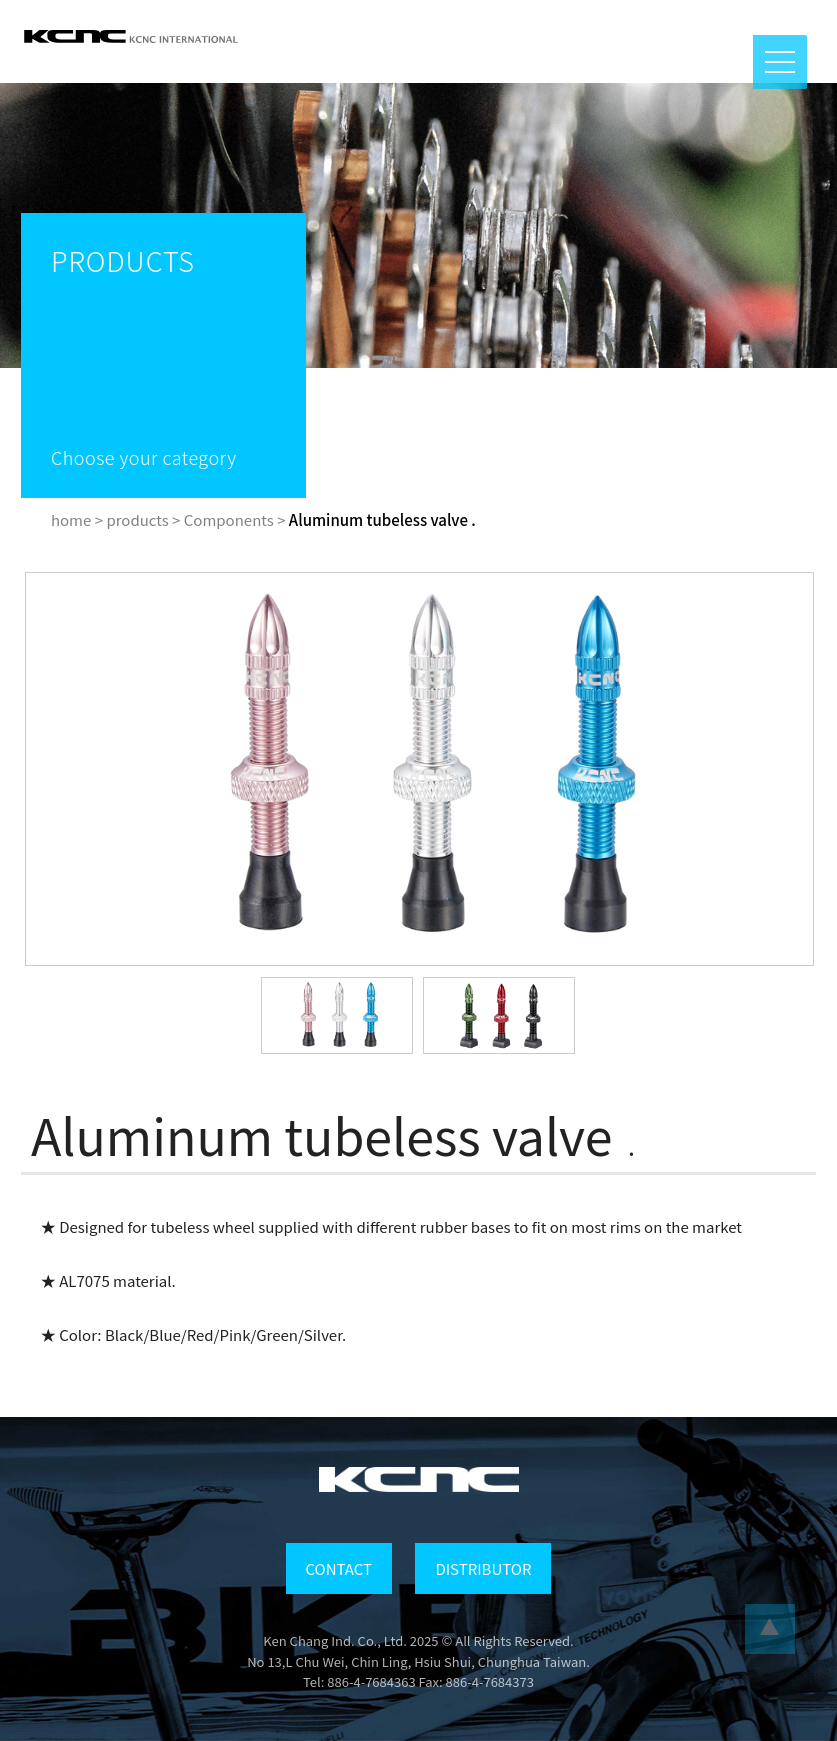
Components (229, 519)
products (137, 519)
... (770, 1629)
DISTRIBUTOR (483, 1568)
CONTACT (339, 1568)
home (71, 519)
